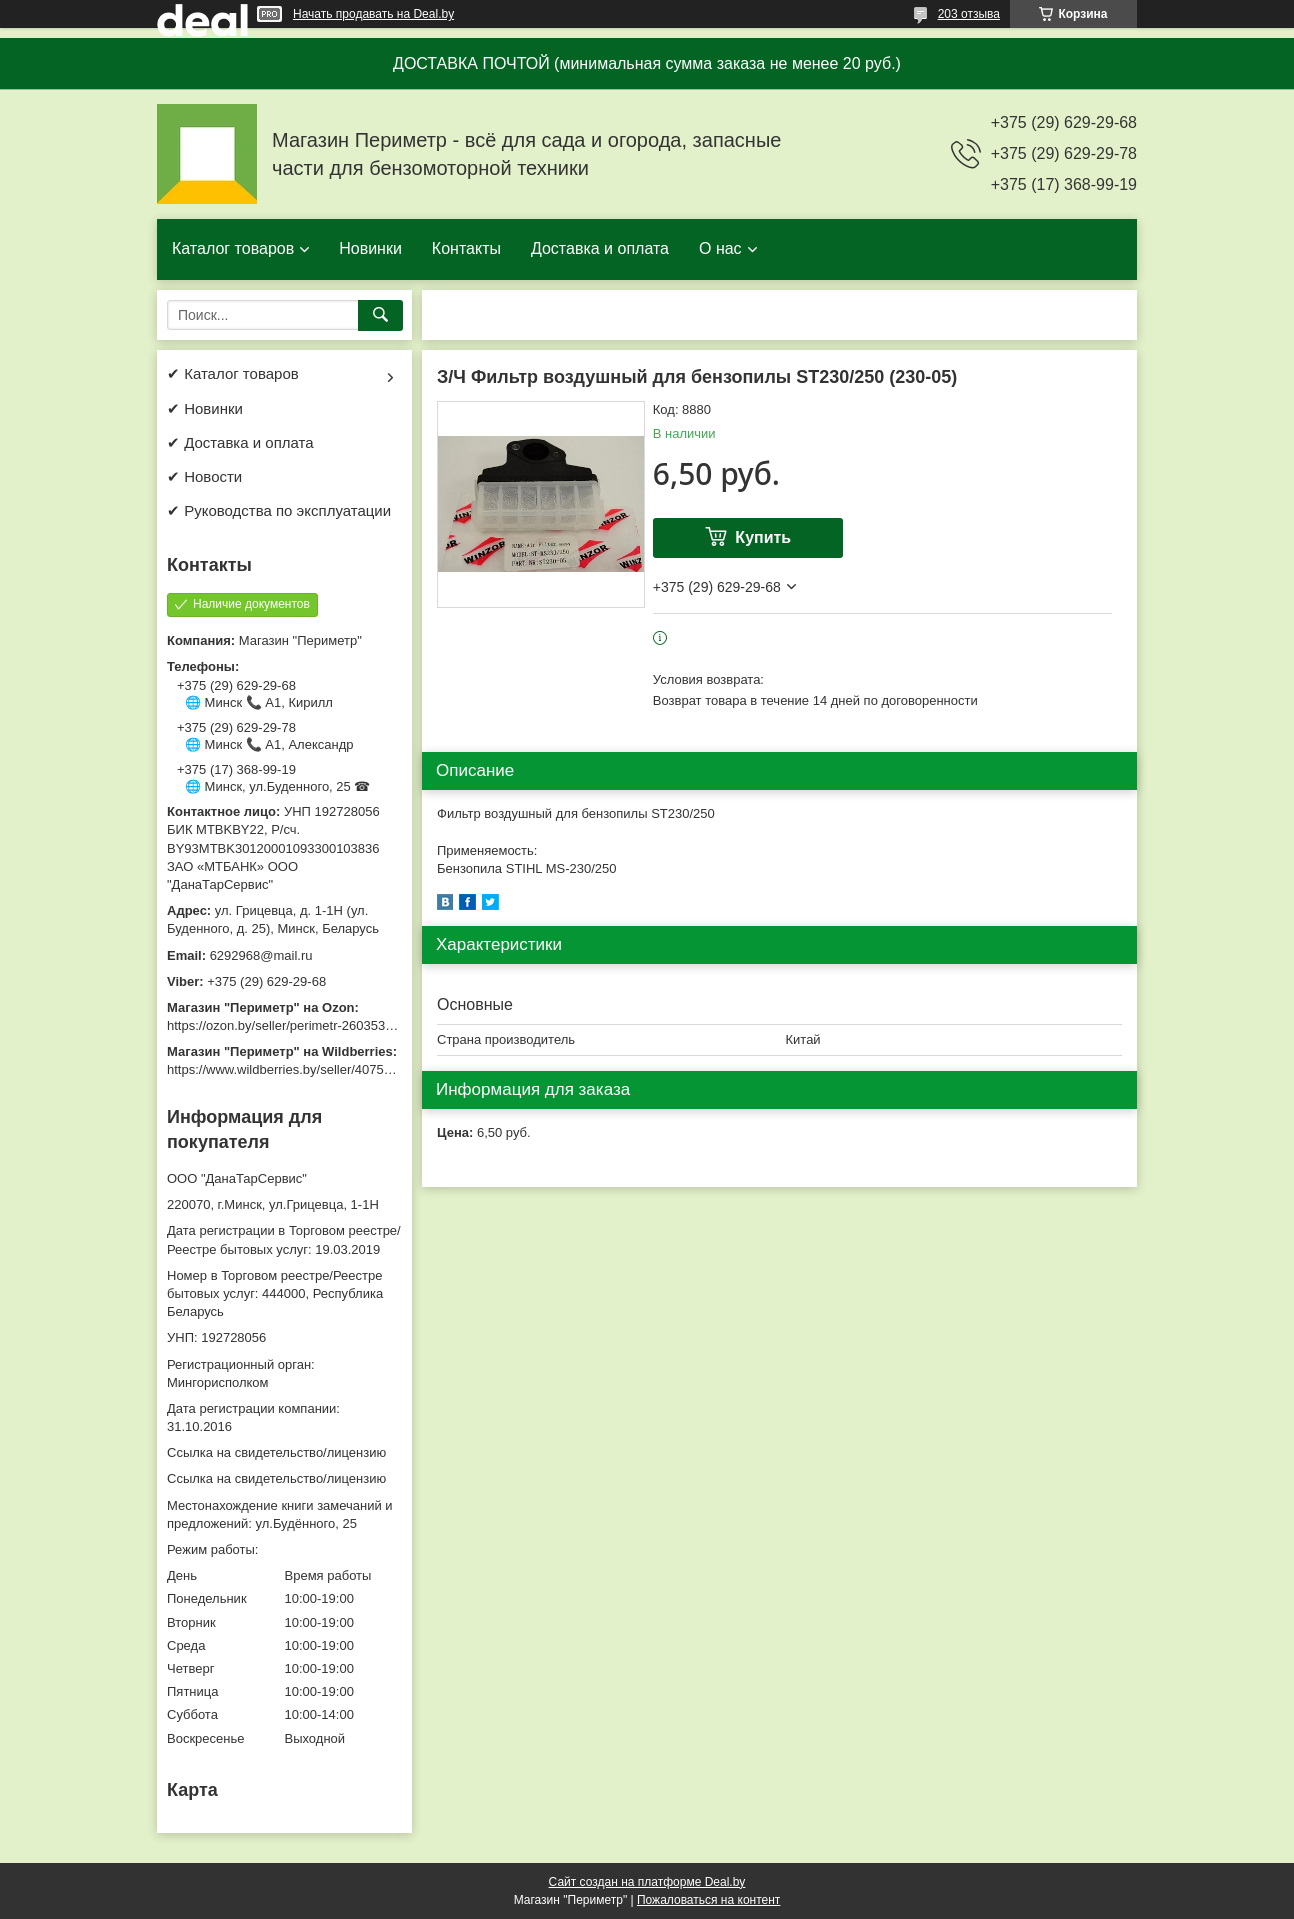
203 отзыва (969, 14)
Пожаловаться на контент (708, 1900)
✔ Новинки (205, 408)
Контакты (466, 248)
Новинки (370, 248)
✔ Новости (204, 476)
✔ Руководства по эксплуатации (279, 510)
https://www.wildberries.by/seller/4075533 (286, 1069)
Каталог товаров (233, 248)
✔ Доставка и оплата (240, 442)
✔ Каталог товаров (233, 373)
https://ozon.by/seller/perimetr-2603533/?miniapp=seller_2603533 (356, 1025)
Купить (763, 537)
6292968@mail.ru (261, 955)
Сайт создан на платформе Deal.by (647, 1882)
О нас (720, 248)
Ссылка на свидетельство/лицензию (276, 1452)
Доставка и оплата (600, 248)
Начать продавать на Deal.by (373, 14)
